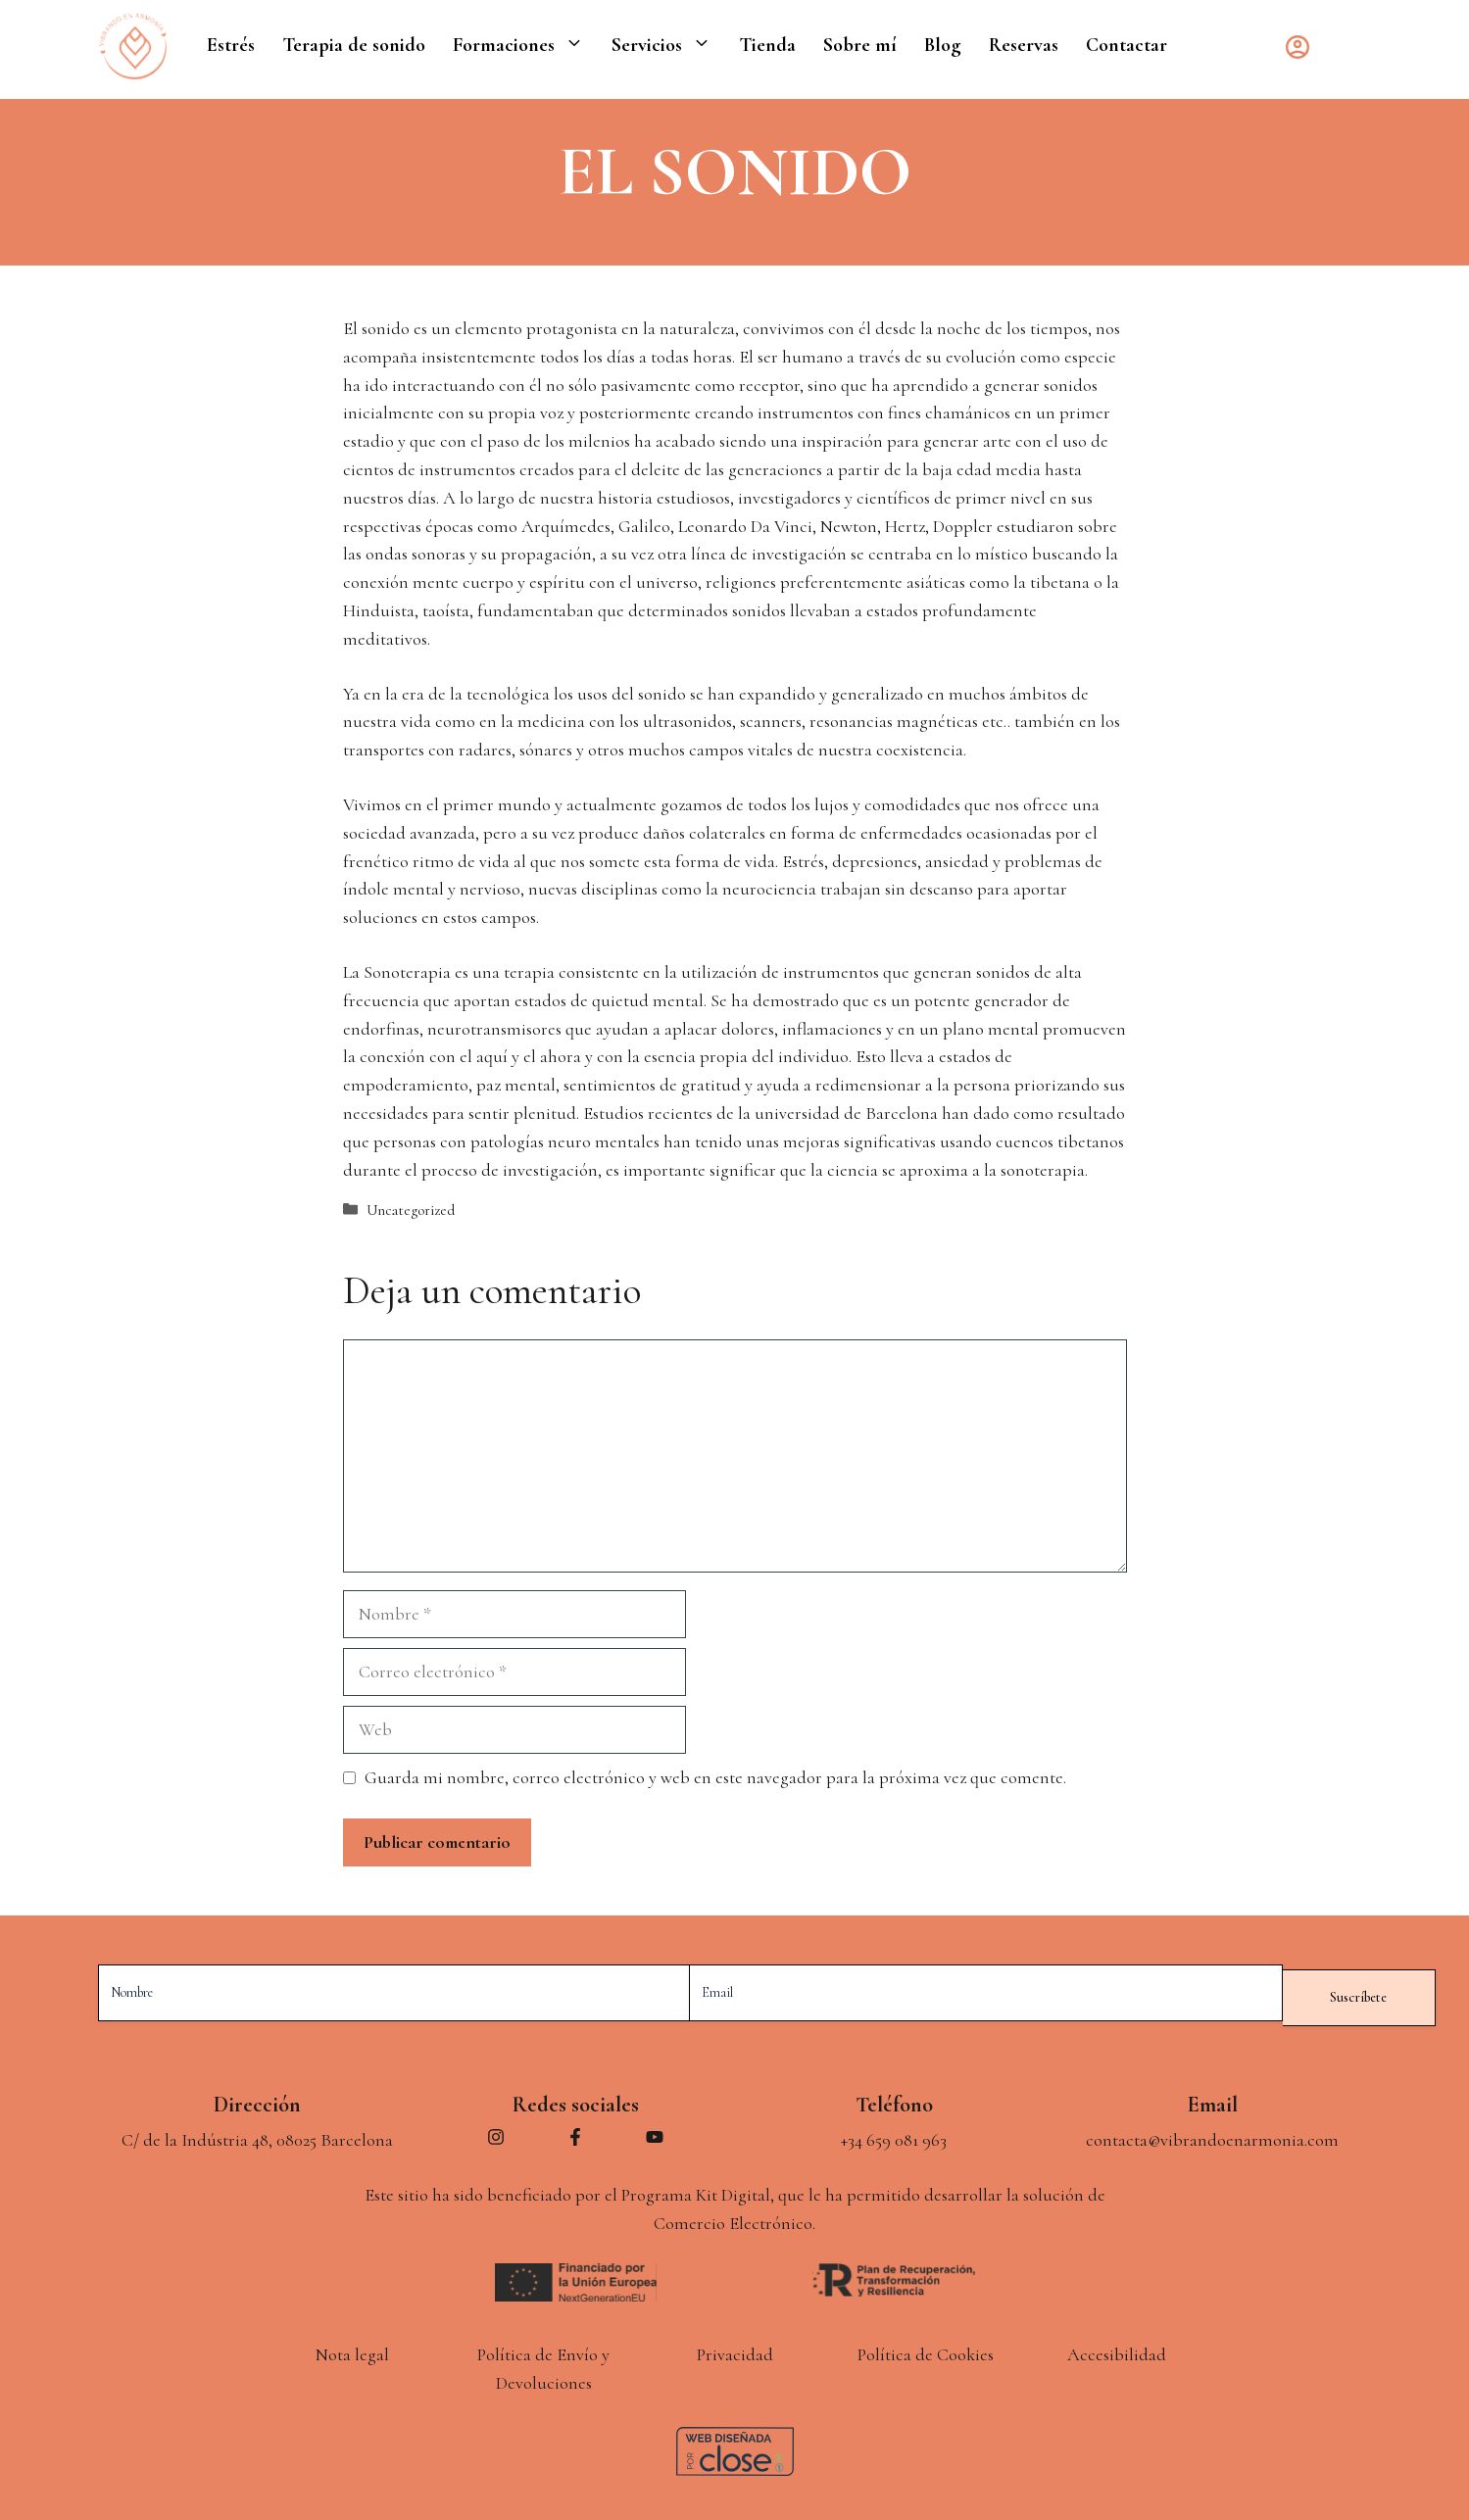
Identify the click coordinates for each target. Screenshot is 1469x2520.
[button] (576, 45)
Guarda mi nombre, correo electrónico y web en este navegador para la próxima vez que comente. (715, 1777)
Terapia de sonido (353, 45)
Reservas (1023, 45)
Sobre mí (860, 45)
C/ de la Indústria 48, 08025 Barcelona (257, 2135)
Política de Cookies (925, 2350)
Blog (942, 45)
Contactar (1126, 45)
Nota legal (352, 2350)
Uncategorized (411, 1210)
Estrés (231, 45)
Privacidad (735, 2350)
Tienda (767, 45)
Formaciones (525, 45)
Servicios (668, 45)
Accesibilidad (1116, 2350)
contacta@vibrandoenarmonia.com (1212, 2135)
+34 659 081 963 (894, 2135)
